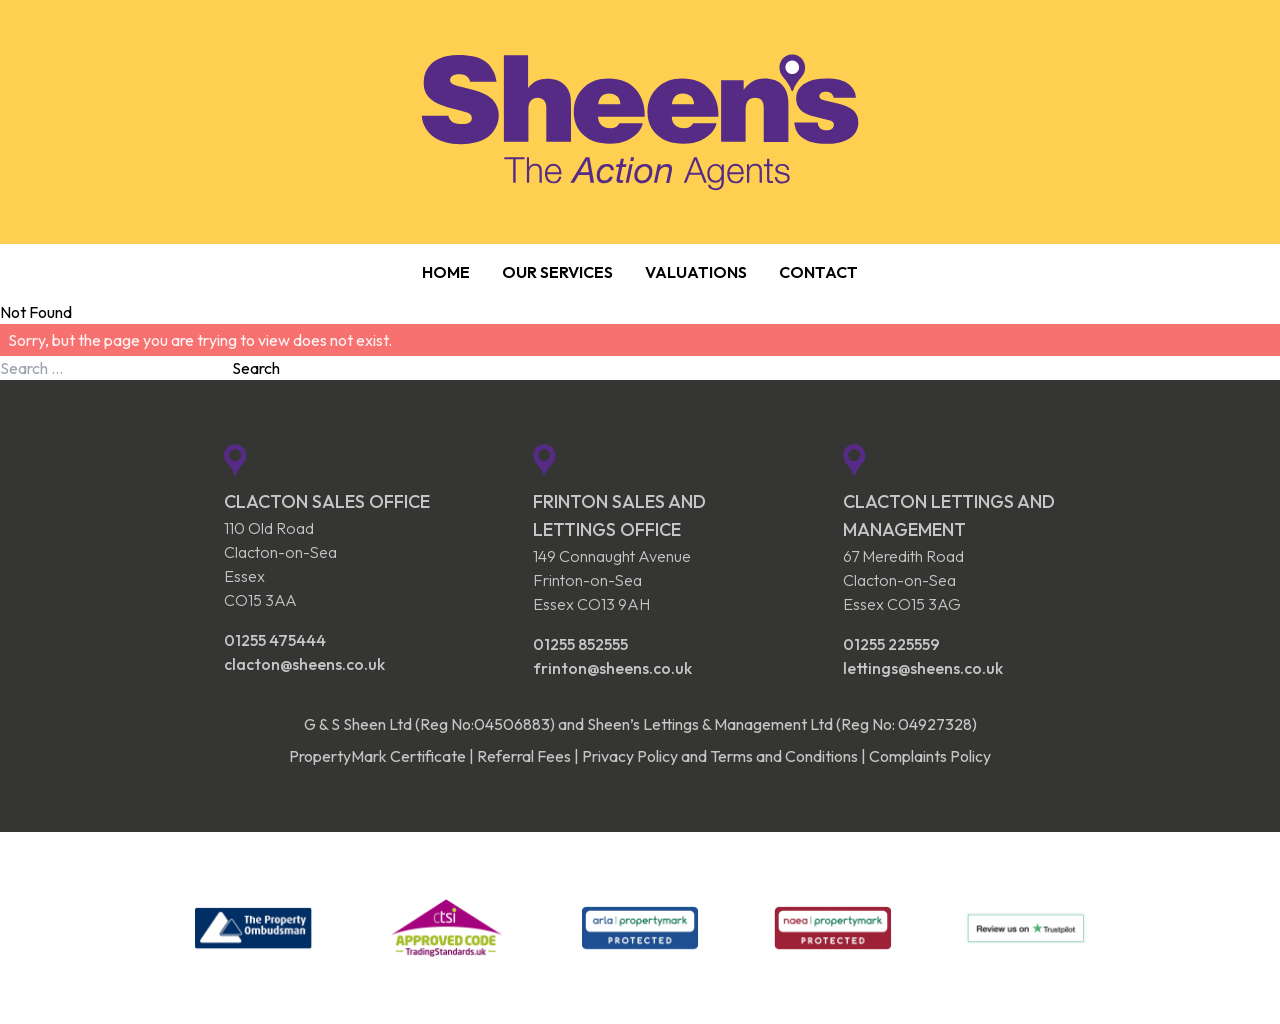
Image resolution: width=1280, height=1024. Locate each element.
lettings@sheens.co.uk (923, 668)
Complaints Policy (930, 756)
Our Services (557, 272)
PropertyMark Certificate (377, 756)
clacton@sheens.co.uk (304, 664)
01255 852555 (580, 644)
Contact (818, 272)
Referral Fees (524, 756)
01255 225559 (891, 644)
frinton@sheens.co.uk (612, 668)
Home (446, 272)
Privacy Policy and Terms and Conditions (720, 756)
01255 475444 (275, 640)
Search (256, 368)
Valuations (696, 272)
